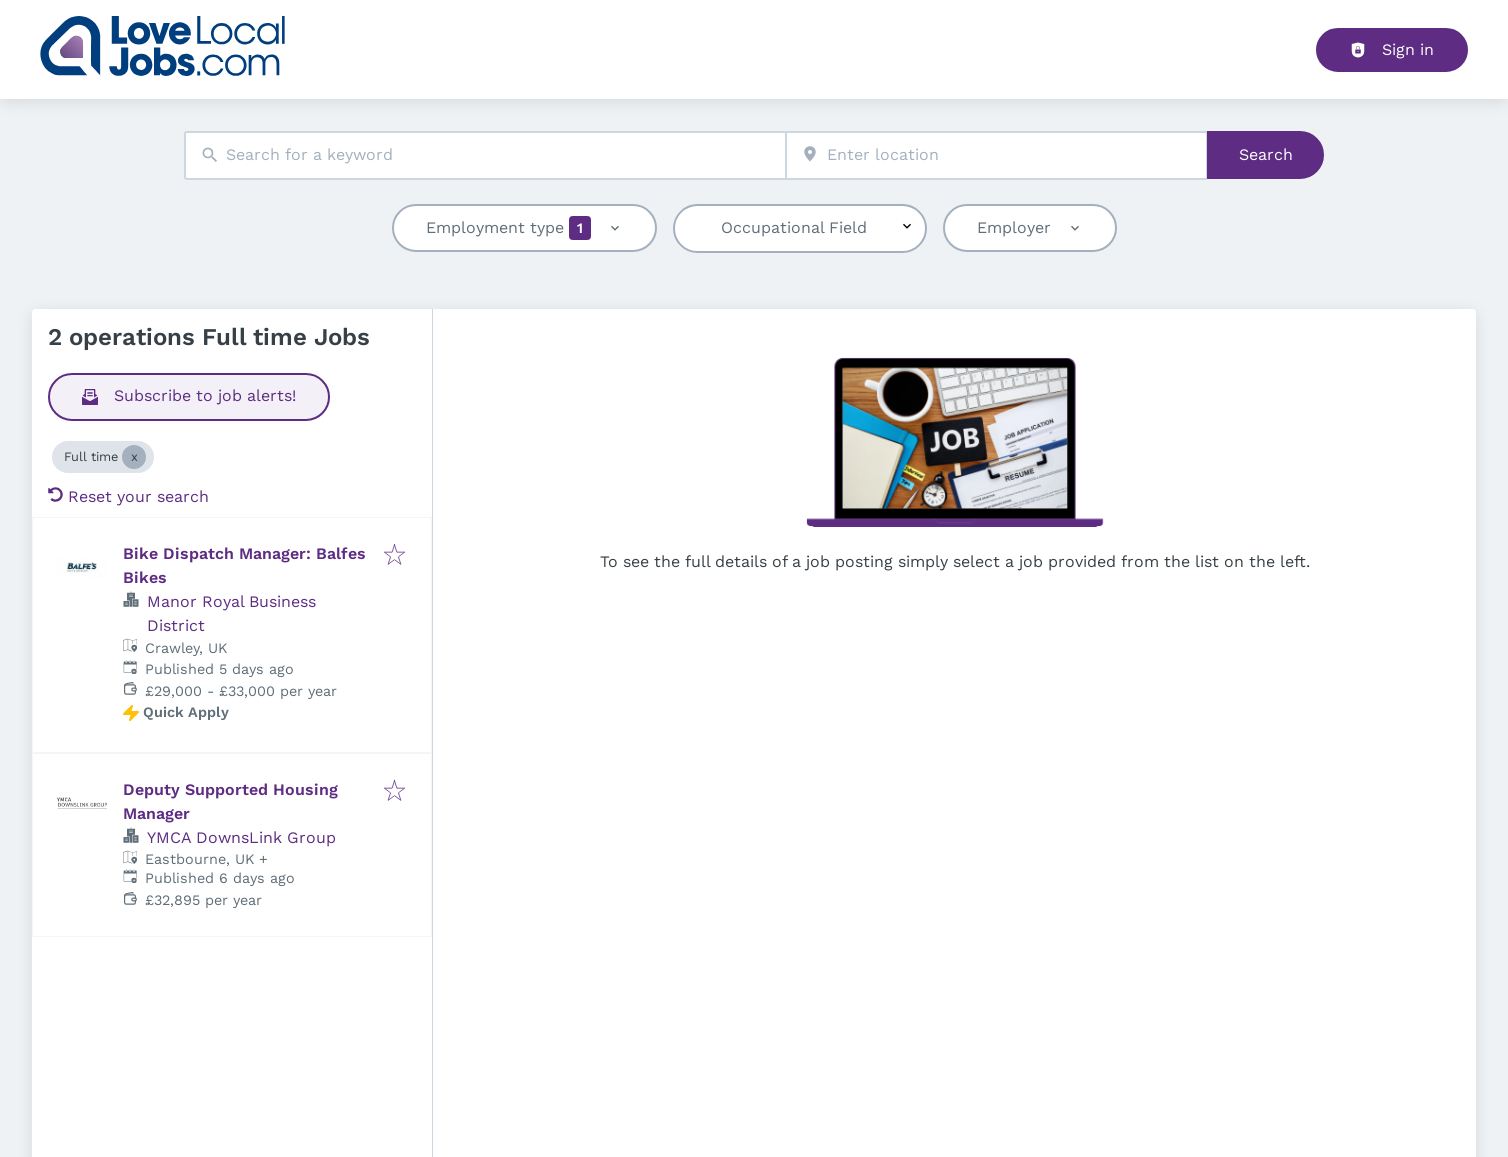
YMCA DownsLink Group (241, 837)
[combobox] (485, 155)
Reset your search (128, 496)
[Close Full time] (134, 457)
